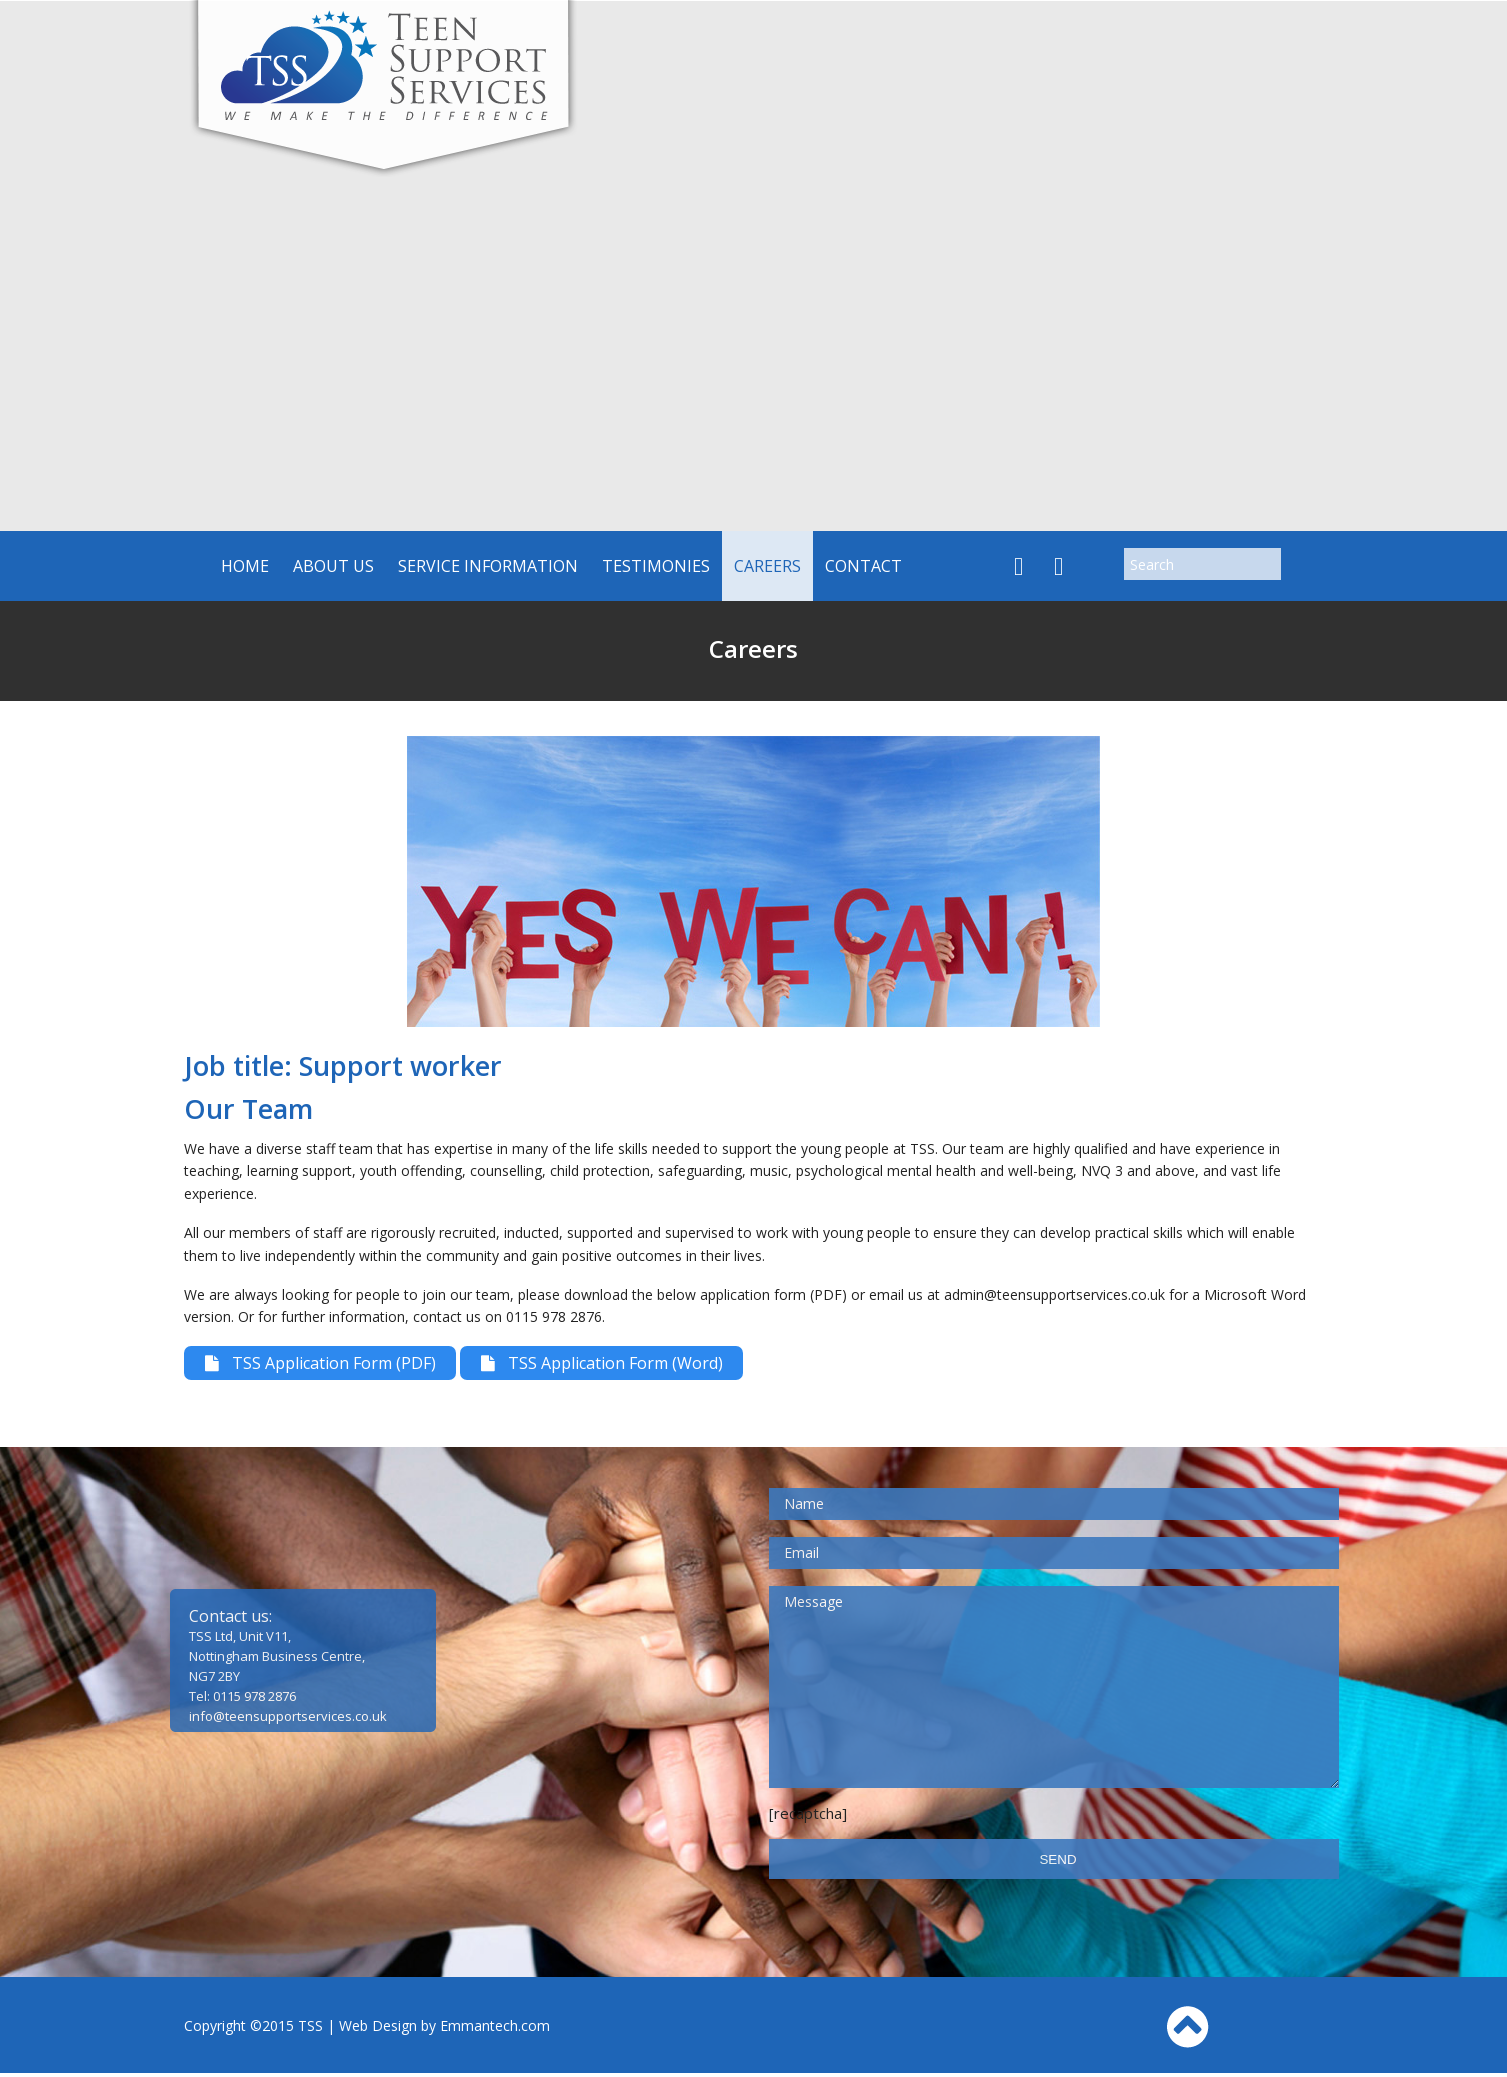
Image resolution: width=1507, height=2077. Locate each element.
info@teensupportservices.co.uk (288, 1720)
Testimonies (656, 566)
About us (333, 566)
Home (245, 566)
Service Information (488, 566)
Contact (863, 566)
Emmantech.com (495, 2029)
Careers (767, 566)
